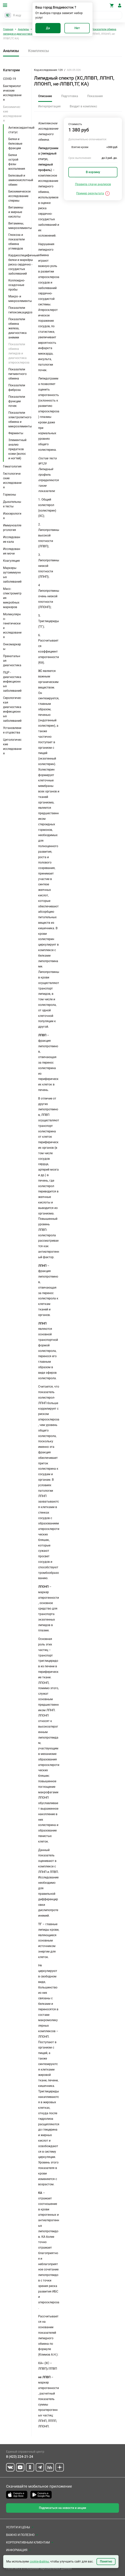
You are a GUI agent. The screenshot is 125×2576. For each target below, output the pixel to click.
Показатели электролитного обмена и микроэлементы (20, 419)
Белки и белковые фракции (15, 143)
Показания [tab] (95, 96)
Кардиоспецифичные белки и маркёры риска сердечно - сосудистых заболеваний (23, 264)
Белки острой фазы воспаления (16, 161)
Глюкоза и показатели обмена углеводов (16, 241)
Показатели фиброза (16, 387)
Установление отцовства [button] (12, 730)
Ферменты (15, 433)
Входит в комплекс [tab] (83, 106)
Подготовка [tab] (69, 96)
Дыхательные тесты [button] (12, 504)
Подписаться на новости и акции (62, 2508)
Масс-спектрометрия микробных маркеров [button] (12, 598)
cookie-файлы (39, 2561)
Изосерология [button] (12, 516)
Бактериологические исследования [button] (12, 92)
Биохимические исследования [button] (12, 113)
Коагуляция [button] (11, 560)
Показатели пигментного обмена (17, 374)
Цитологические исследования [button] (12, 746)
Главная (8, 29)
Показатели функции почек (16, 401)
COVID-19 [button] (9, 79)
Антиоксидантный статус (21, 130)
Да (48, 28)
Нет (77, 28)
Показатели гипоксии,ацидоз (20, 310)
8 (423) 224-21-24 (19, 2457)
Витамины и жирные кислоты (15, 212)
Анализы (23, 29)
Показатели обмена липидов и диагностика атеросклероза (18, 353)
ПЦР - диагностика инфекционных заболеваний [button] (12, 681)
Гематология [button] (12, 466)
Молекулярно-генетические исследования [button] (12, 625)
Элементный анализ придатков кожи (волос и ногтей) (17, 449)
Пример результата (90, 193)
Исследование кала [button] (11, 539)
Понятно (106, 2561)
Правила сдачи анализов (93, 184)
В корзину (93, 172)
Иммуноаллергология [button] (12, 528)
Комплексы (38, 50)
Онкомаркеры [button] (12, 646)
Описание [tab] (45, 96)
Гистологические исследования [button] (12, 480)
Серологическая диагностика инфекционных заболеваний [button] (12, 709)
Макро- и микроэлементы (20, 299)
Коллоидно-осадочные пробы (16, 285)
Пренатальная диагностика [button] (12, 660)
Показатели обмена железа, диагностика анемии (17, 328)
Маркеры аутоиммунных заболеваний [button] (12, 574)
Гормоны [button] (9, 494)
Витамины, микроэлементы (20, 226)
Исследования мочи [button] (11, 551)
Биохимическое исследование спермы (19, 196)
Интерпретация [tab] (49, 106)
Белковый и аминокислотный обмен (20, 180)
